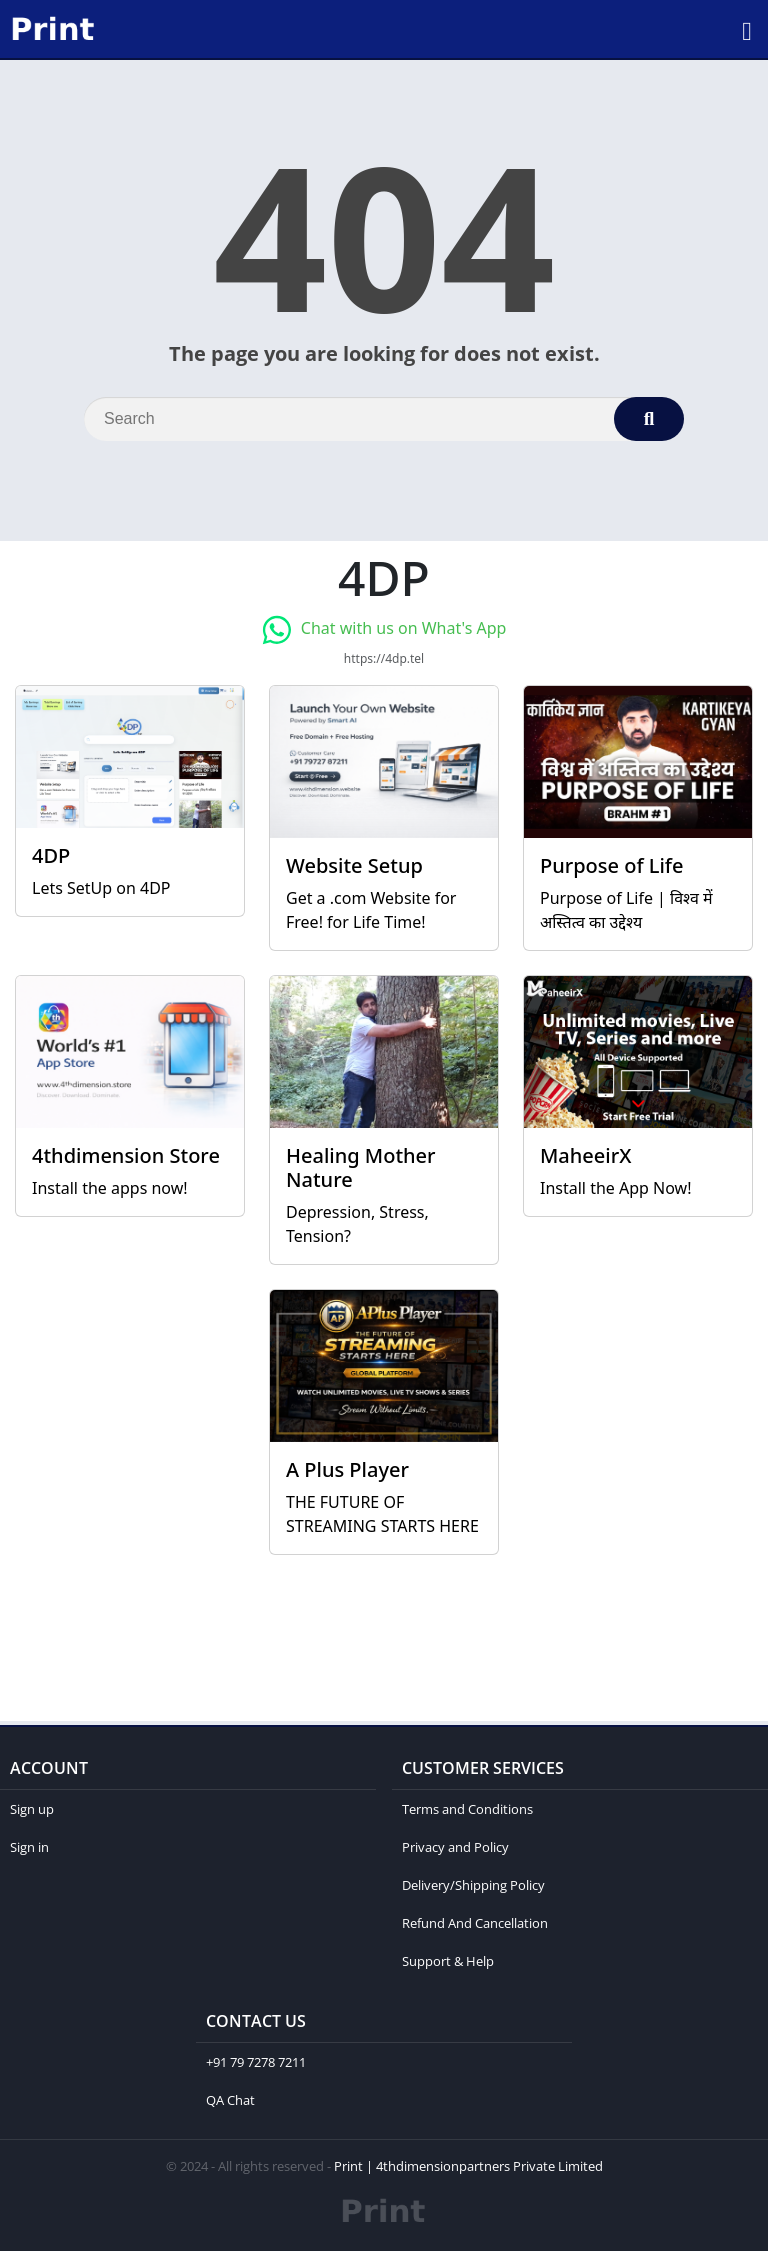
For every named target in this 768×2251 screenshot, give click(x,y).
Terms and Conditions (467, 1809)
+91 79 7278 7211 (256, 2062)
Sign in (29, 1847)
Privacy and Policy (455, 1847)
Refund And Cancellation (475, 1923)
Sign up (32, 1809)
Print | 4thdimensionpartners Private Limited (468, 2166)
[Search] (384, 419)
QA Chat (230, 2100)
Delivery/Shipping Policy (473, 1885)
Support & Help (448, 1961)
